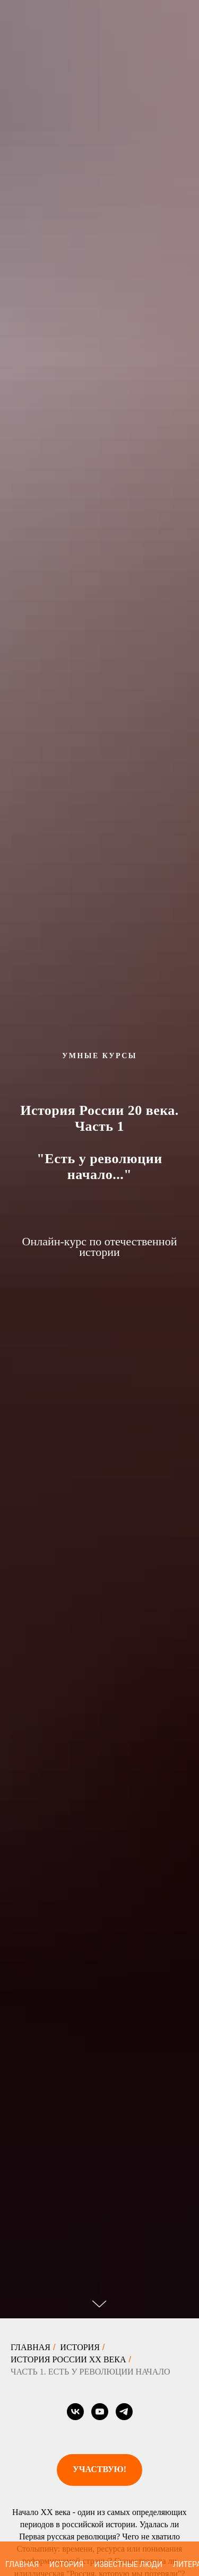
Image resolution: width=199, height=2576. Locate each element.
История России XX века (68, 2359)
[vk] (75, 2411)
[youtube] (99, 2411)
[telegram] (124, 2411)
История (79, 2347)
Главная (30, 2347)
